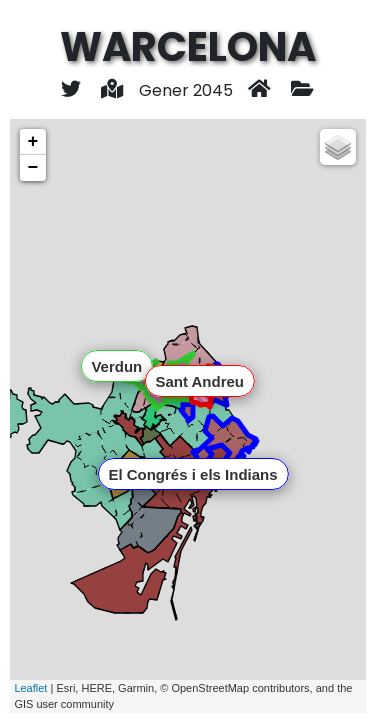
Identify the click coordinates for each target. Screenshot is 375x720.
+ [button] (32, 142)
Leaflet (30, 688)
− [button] (32, 168)
